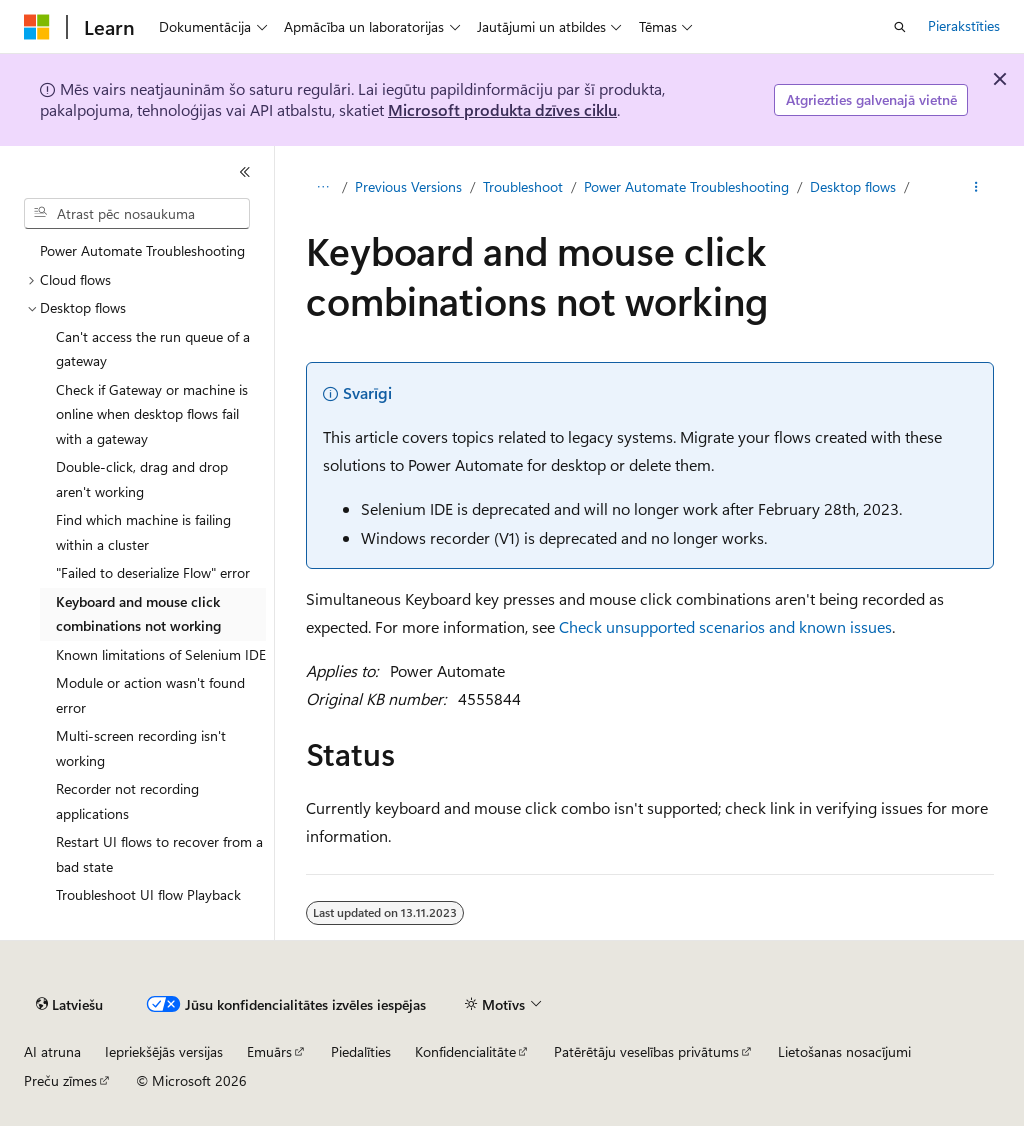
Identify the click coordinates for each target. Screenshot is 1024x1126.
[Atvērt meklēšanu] (900, 27)
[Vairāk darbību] (975, 187)
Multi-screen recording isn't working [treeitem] (141, 748)
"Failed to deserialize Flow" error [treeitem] (153, 572)
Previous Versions (408, 186)
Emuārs (269, 1051)
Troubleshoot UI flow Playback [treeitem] (148, 894)
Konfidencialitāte (465, 1051)
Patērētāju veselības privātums (646, 1051)
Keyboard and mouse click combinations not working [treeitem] (138, 614)
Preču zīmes (60, 1080)
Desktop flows (853, 186)
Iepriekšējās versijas (164, 1051)
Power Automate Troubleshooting (686, 186)
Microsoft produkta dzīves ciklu (502, 109)
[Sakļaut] (245, 172)
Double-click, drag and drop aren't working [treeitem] (142, 479)
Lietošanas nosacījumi (844, 1051)
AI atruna (52, 1051)
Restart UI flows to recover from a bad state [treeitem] (159, 854)
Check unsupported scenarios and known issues (725, 626)
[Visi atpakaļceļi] (323, 187)
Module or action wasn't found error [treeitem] (150, 695)
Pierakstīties (964, 25)
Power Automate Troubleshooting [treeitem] (142, 250)
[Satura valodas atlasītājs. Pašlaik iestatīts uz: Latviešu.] (69, 1005)
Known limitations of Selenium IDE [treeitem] (161, 654)
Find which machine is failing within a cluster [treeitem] (143, 532)
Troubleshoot (523, 186)
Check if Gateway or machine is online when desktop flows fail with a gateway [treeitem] (152, 414)
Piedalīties (361, 1051)
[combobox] (137, 214)
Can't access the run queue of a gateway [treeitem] (153, 349)
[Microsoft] (37, 27)
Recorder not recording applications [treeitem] (127, 801)
